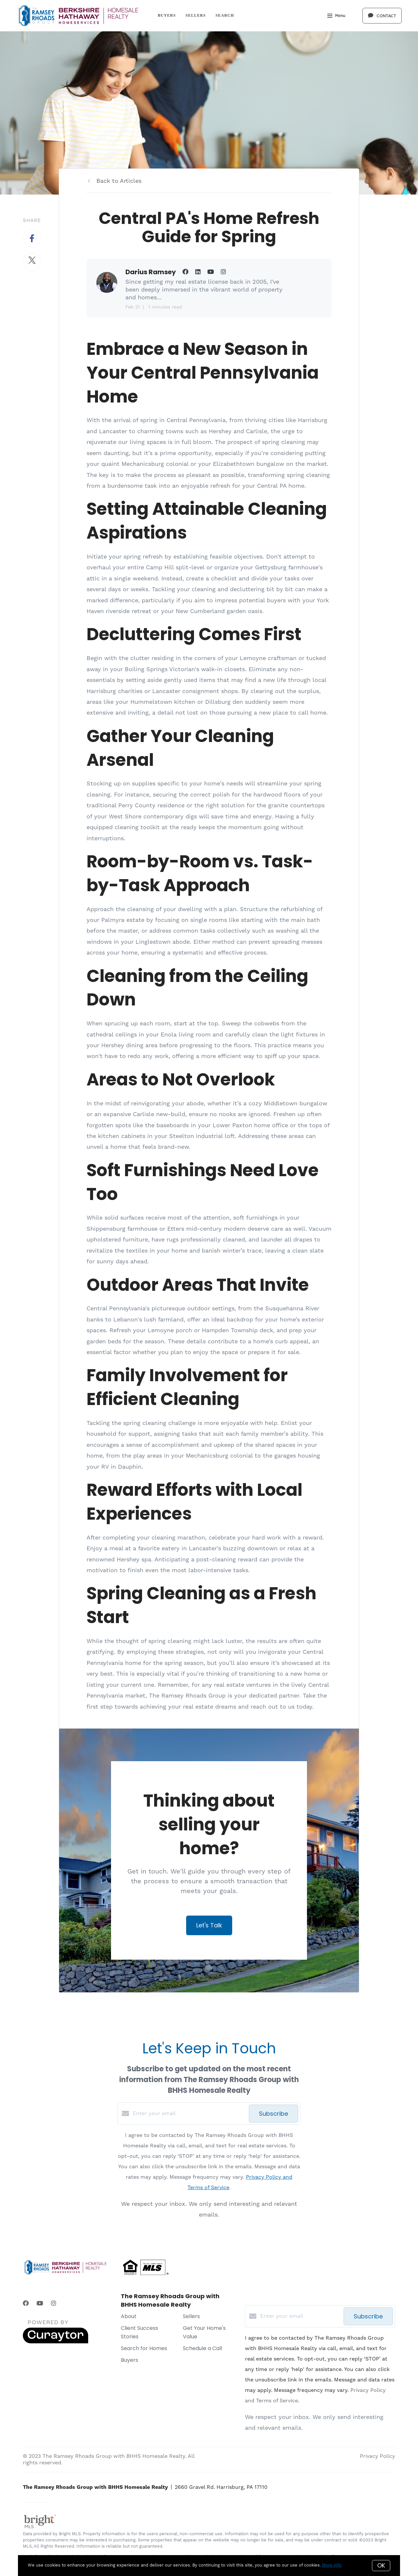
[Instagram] (53, 2303)
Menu (336, 16)
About (129, 2316)
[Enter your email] (189, 2113)
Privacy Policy (377, 2456)
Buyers (167, 15)
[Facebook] (26, 2303)
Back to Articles (118, 181)
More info (332, 2565)
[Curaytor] (55, 2342)
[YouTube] (40, 2303)
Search (225, 15)
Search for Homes (144, 2348)
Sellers (195, 15)
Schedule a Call (202, 2348)
